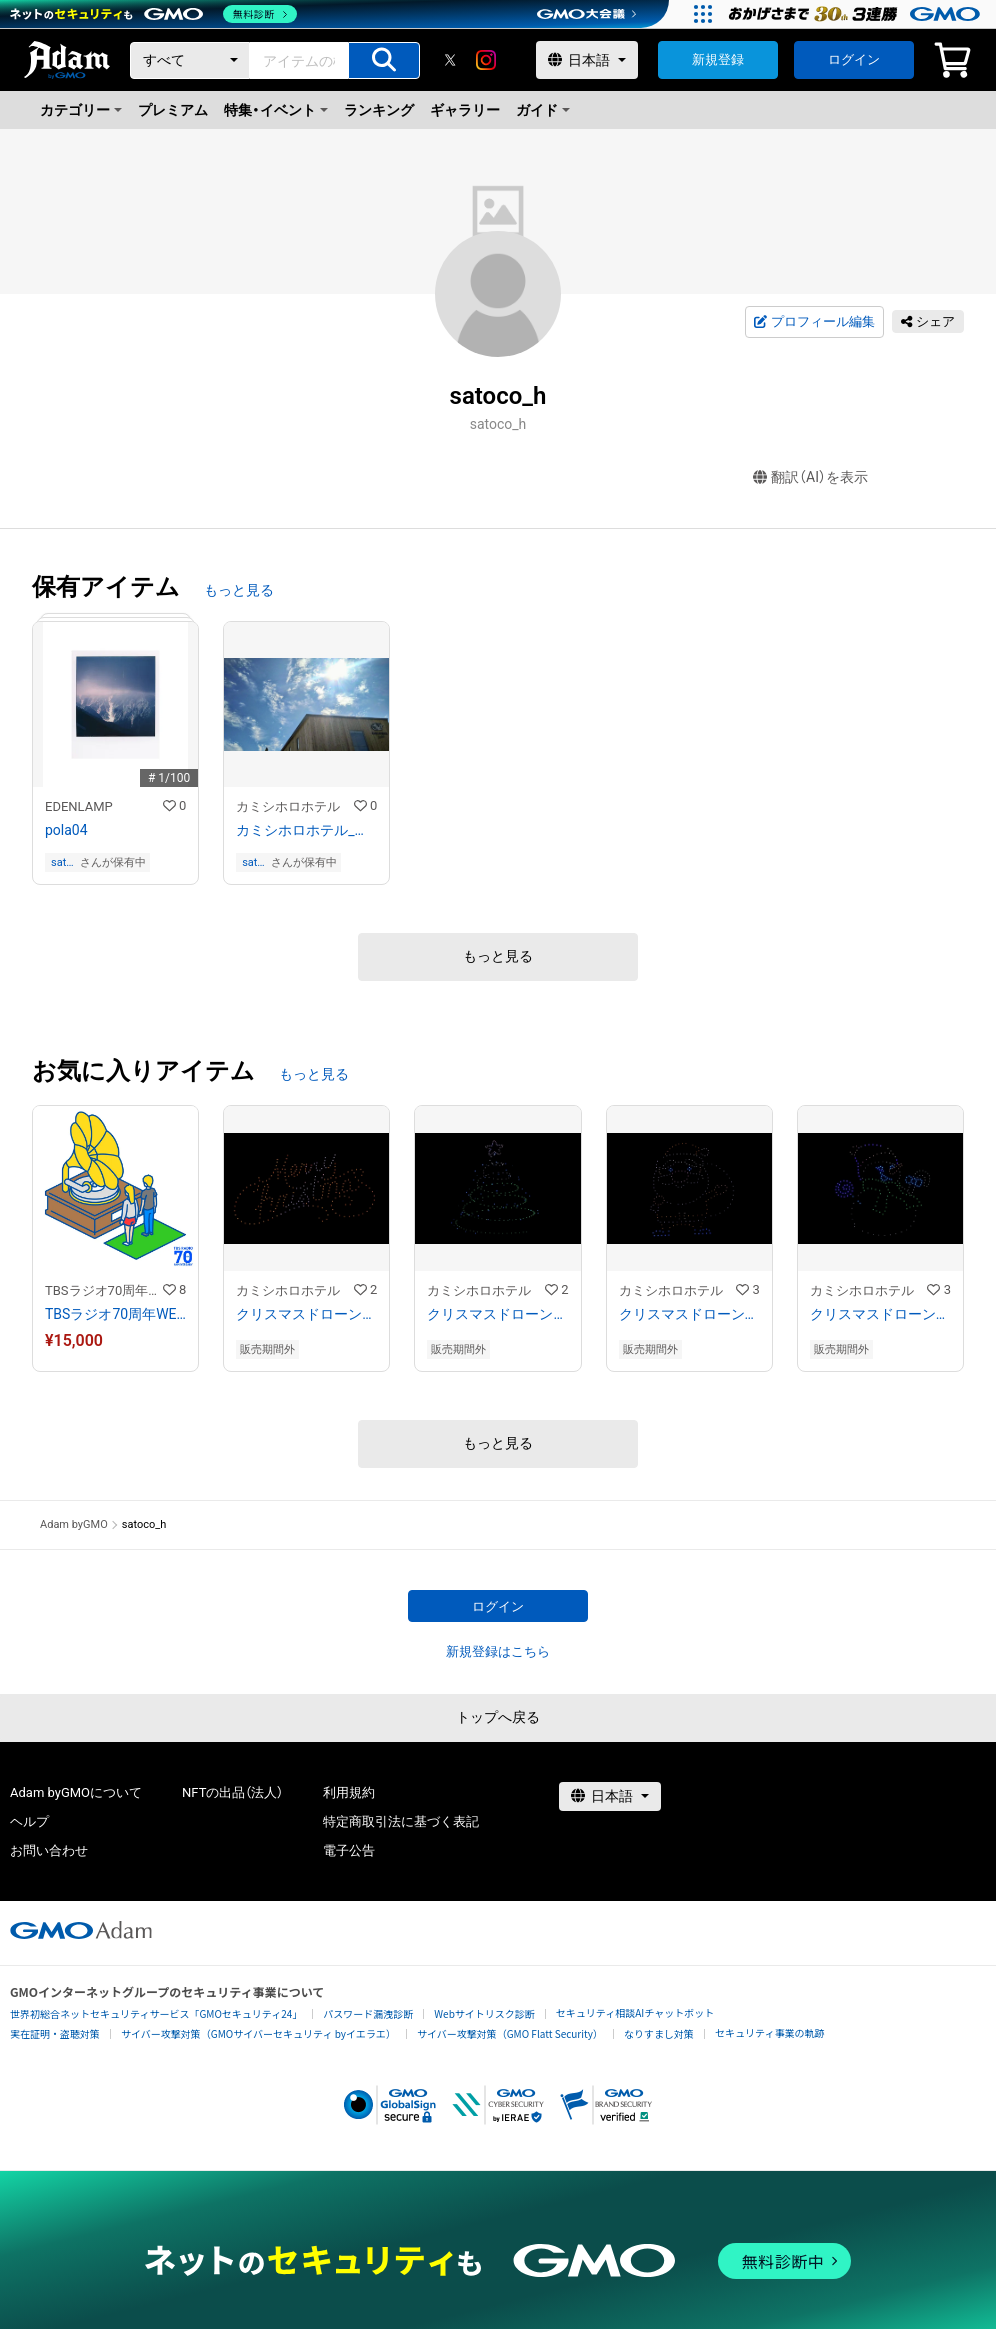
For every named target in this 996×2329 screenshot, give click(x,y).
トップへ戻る (498, 1717)
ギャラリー (465, 110)
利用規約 (349, 1792)
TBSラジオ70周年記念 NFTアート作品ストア (104, 1290)
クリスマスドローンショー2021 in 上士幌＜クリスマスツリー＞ (497, 1314)
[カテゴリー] (190, 60)
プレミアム (173, 110)
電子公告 (349, 1850)
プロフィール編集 (814, 322)
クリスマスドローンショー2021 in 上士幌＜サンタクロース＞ (689, 1314)
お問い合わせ (49, 1850)
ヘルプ (29, 1821)
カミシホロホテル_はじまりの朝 (306, 830)
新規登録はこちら (498, 1651)
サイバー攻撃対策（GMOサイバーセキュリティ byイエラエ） (258, 2033)
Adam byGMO (74, 1524)
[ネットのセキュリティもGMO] (153, 14)
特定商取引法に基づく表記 (401, 1821)
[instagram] (486, 60)
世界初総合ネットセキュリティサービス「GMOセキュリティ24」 (156, 2013)
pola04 (66, 830)
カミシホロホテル (288, 806)
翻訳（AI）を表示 (810, 477)
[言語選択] (587, 60)
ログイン (854, 59)
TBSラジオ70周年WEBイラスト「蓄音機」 (115, 1314)
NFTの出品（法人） (232, 1792)
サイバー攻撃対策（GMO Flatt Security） (510, 2033)
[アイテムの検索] (384, 60)
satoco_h (64, 862)
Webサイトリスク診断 (484, 2013)
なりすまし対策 (659, 2033)
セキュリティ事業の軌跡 (769, 2032)
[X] (450, 60)
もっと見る (239, 590)
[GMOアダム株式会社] (81, 1930)
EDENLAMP (79, 806)
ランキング (379, 110)
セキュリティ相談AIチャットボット (635, 2012)
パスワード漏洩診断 (368, 2013)
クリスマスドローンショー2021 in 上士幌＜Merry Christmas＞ (306, 1314)
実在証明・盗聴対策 (55, 2033)
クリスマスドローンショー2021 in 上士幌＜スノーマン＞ (880, 1314)
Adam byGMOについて (76, 1792)
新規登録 (718, 59)
